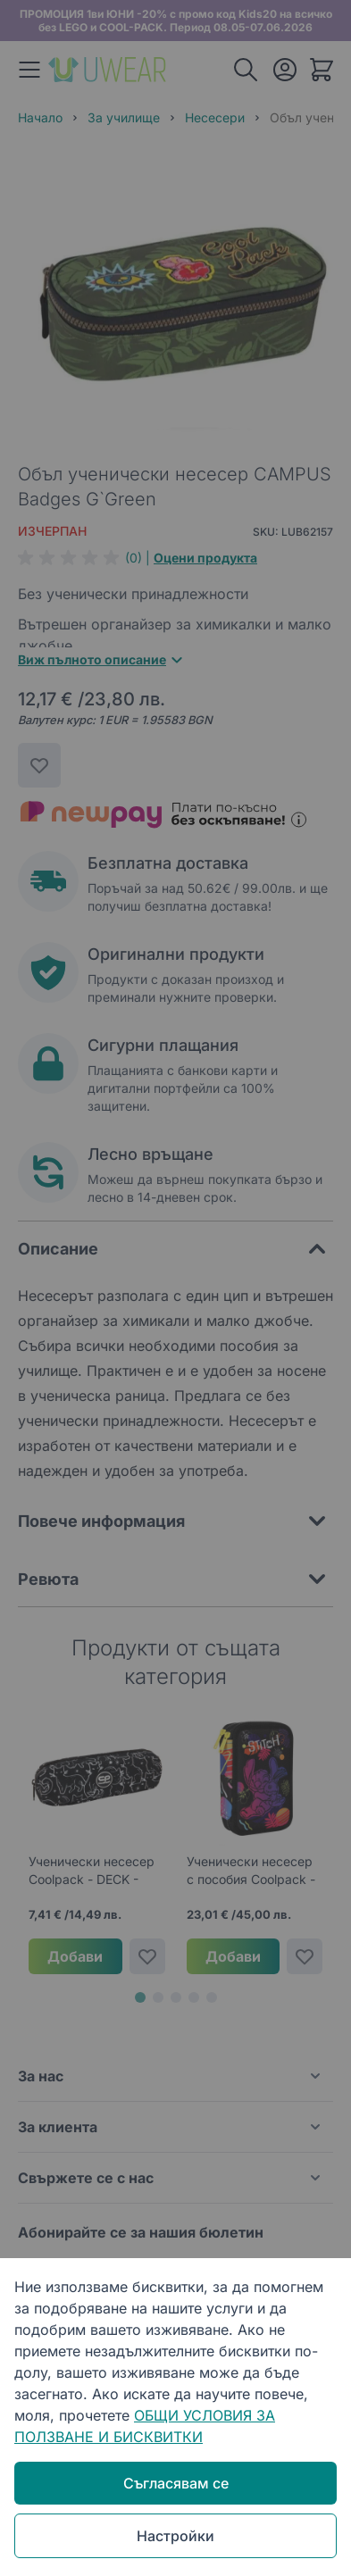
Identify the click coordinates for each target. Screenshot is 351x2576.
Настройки (175, 2536)
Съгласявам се (176, 2483)
